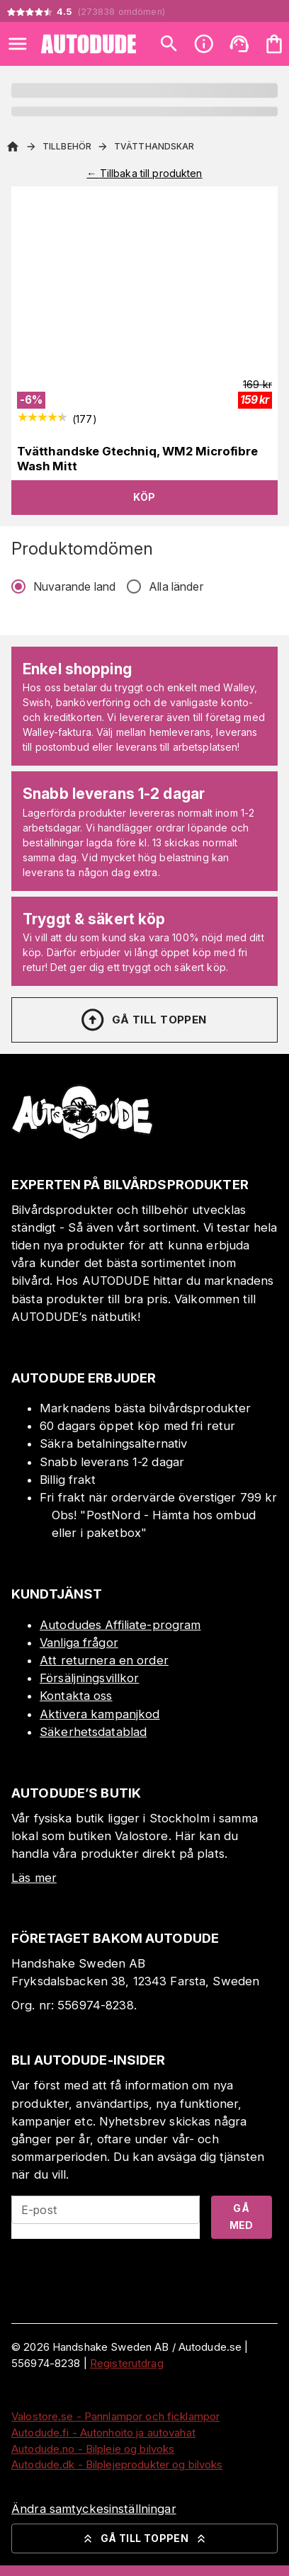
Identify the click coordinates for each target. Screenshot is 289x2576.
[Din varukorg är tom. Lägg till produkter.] (274, 44)
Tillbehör (66, 146)
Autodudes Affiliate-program (120, 1625)
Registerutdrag (127, 2363)
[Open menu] (17, 44)
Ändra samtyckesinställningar (93, 2509)
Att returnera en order (104, 1660)
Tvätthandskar (154, 146)
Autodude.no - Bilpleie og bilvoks (92, 2449)
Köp (144, 497)
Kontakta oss (76, 1696)
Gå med (242, 2217)
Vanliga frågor (79, 1642)
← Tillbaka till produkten (144, 173)
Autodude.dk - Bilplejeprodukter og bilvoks (117, 2464)
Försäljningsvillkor (90, 1678)
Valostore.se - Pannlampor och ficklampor (115, 2416)
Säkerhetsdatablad (93, 1732)
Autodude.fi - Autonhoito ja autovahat (103, 2432)
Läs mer (34, 1878)
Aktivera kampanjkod (100, 1714)
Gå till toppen (143, 1019)
